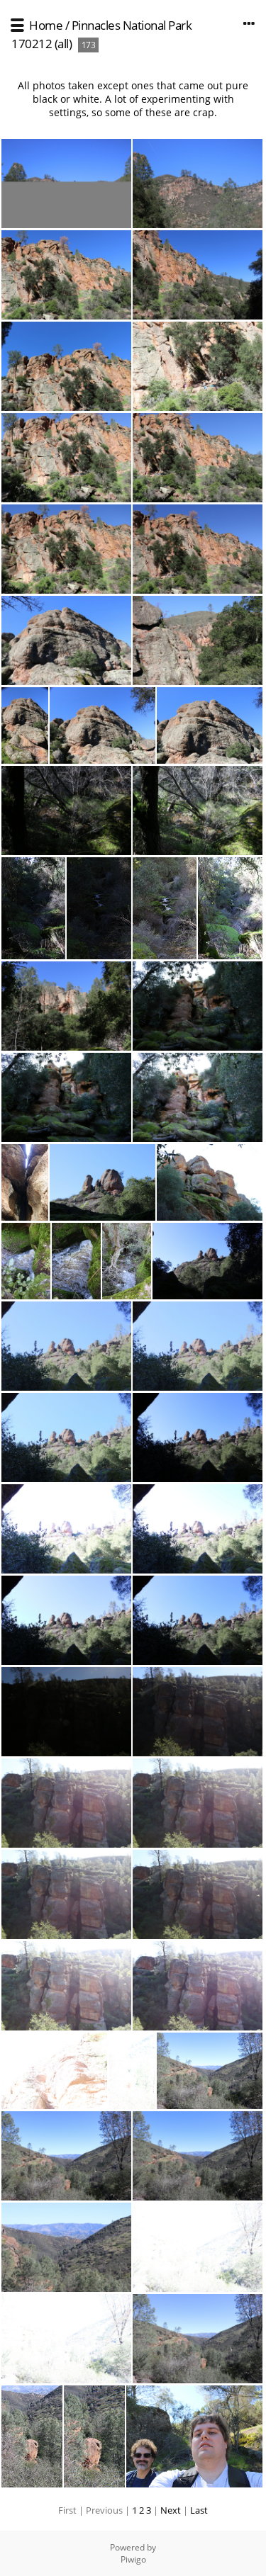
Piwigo (133, 2559)
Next (170, 2510)
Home (45, 25)
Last (199, 2510)
